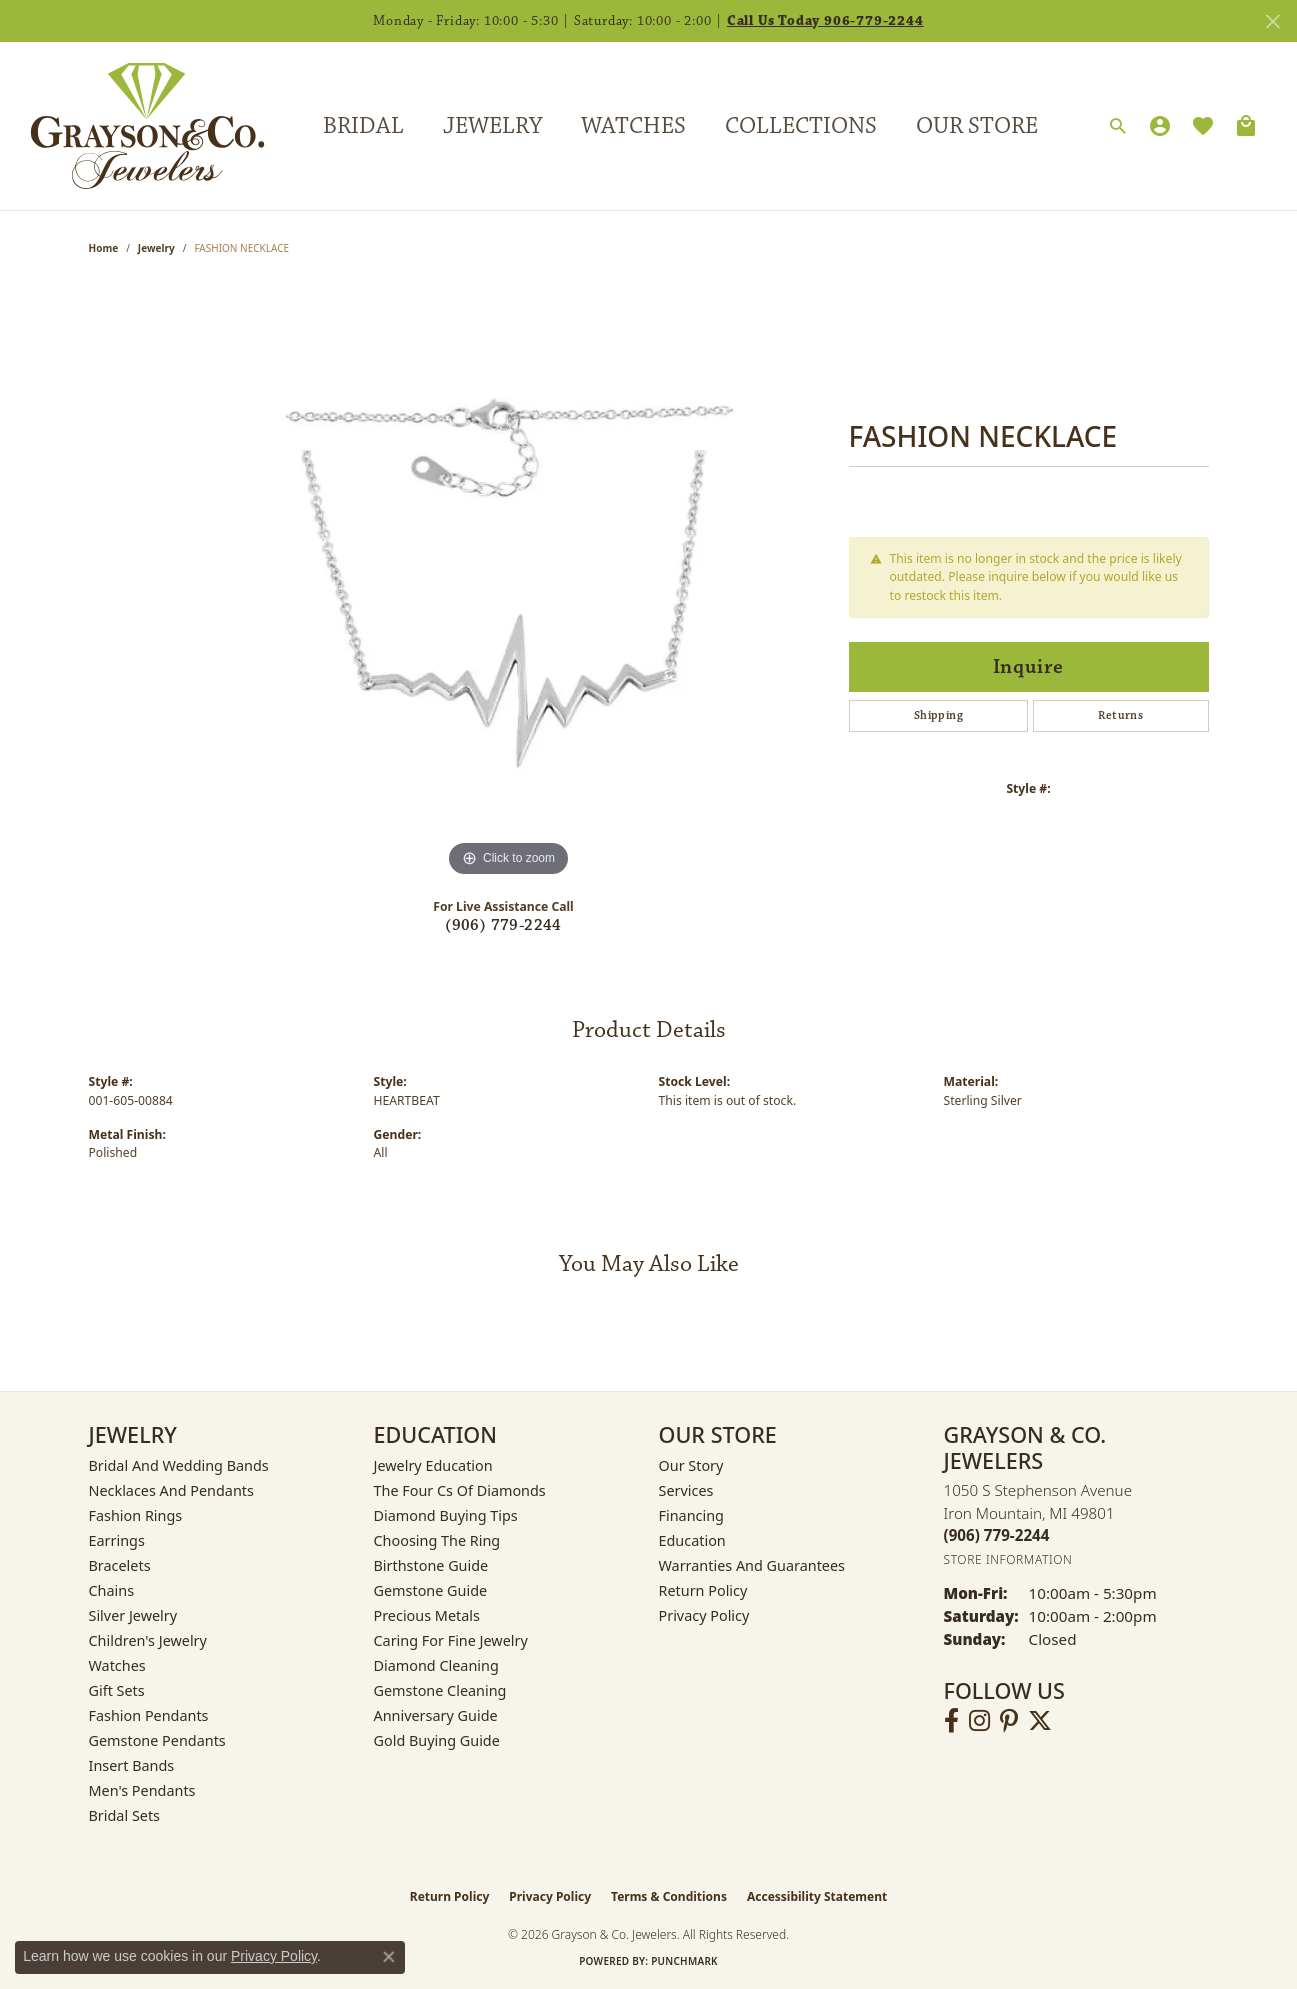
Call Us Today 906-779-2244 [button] (825, 21)
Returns (1120, 715)
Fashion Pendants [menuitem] (149, 1715)
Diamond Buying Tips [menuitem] (446, 1515)
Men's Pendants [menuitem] (142, 1790)
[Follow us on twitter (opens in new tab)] (1040, 1721)
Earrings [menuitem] (117, 1540)
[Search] (1118, 127)
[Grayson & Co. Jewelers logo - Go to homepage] (132, 126)
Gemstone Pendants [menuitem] (157, 1740)
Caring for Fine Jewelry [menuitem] (451, 1640)
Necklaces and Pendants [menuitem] (171, 1490)
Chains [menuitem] (112, 1590)
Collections (801, 126)
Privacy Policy (704, 1615)
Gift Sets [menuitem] (117, 1690)
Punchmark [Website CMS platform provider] (684, 1961)
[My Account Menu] (1160, 126)
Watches (633, 126)
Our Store (977, 126)
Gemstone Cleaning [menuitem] (440, 1690)
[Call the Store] (997, 1535)
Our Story (691, 1465)
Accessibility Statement (817, 1896)
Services (686, 1490)
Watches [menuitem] (117, 1665)
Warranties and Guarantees (752, 1565)
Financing (691, 1515)
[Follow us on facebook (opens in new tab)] (951, 1721)
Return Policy (703, 1590)
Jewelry (492, 126)
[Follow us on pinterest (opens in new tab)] (1009, 1721)
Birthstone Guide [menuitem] (431, 1565)
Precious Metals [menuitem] (427, 1615)
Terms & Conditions (669, 1896)
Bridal (363, 126)
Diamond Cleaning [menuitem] (436, 1665)
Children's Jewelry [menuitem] (148, 1640)
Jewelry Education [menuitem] (433, 1465)
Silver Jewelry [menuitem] (133, 1615)
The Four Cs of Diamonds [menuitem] (460, 1490)
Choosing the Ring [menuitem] (437, 1540)
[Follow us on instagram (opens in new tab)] (979, 1721)
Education (692, 1540)
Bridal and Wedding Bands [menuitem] (179, 1465)
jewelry (156, 248)
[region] (509, 582)
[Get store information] (1008, 1559)
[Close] (1272, 21)
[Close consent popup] (389, 1957)
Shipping (938, 715)
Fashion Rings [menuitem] (136, 1515)
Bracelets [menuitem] (120, 1565)
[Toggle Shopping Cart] (1246, 126)
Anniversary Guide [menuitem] (436, 1715)
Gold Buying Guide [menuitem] (437, 1740)
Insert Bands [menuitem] (132, 1765)
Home (104, 248)
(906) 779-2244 (503, 925)
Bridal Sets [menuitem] (125, 1815)
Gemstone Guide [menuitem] (431, 1590)
